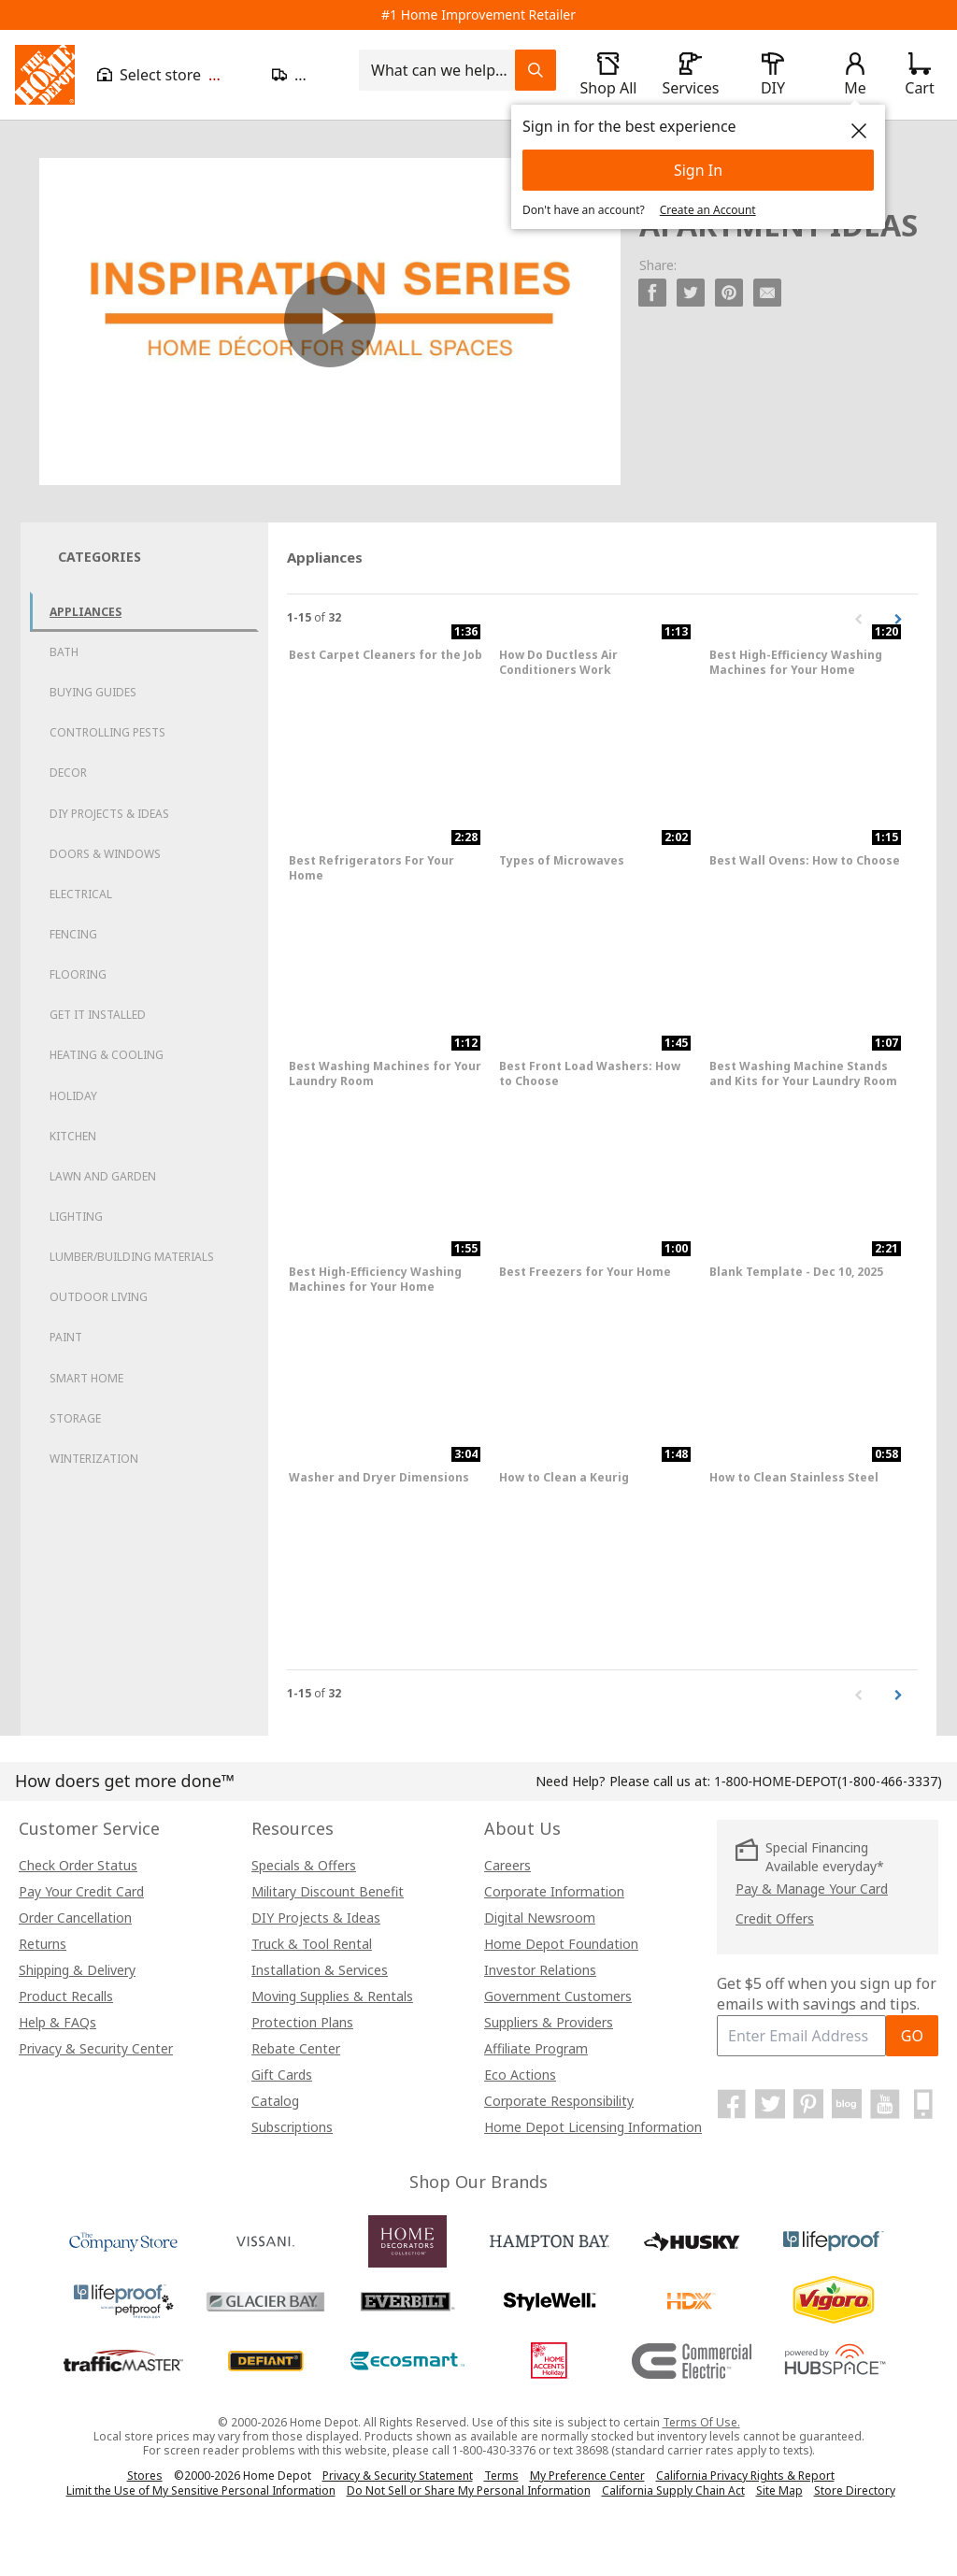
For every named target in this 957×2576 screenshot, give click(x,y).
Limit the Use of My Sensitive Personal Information (201, 2490)
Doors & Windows (105, 854)
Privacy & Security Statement (397, 2475)
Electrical (81, 894)
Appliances (85, 612)
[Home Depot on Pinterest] (808, 2104)
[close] (859, 131)
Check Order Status (78, 1865)
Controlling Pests (107, 732)
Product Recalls (66, 1996)
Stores (145, 2475)
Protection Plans (302, 2022)
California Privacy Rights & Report (745, 2475)
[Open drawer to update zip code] (304, 74)
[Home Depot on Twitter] (770, 2104)
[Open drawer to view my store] (173, 75)
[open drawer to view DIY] (773, 74)
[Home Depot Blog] (847, 2104)
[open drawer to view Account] (855, 74)
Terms (501, 2475)
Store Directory (854, 2491)
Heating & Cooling (107, 1055)
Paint (66, 1337)
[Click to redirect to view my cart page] (919, 74)
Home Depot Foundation (561, 1944)
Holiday (73, 1096)
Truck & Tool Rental (311, 1944)
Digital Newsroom (539, 1917)
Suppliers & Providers (548, 2022)
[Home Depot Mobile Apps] (923, 2104)
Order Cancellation (75, 1917)
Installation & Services (319, 1970)
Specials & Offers (303, 1865)
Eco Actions (520, 2074)
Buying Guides (93, 692)
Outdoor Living (99, 1297)
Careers (507, 1865)
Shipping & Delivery (77, 1970)
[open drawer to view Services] (691, 74)
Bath (64, 652)
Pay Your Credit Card (81, 1891)
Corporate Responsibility (559, 2101)
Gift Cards (281, 2074)
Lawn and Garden (103, 1176)
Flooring (78, 974)
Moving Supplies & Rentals (332, 1996)
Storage (75, 1418)
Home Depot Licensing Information (593, 2127)
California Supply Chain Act (673, 2490)
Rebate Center (295, 2048)
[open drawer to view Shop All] (608, 74)
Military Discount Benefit (327, 1891)
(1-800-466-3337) (828, 1781)
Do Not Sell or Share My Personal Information (469, 2490)
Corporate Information (554, 1891)
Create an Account (708, 210)
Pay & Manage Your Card (812, 1888)
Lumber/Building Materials (132, 1257)
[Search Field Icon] (535, 70)
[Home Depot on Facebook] (732, 2104)
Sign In (698, 170)
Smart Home (86, 1378)
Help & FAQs (57, 2022)
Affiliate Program (536, 2048)
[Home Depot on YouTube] (885, 2104)
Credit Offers (775, 1918)
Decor (68, 772)
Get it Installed (98, 1015)
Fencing (73, 934)
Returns (42, 1944)
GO (912, 2035)
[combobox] (442, 70)
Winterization (94, 1459)
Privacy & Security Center (96, 2048)
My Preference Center (587, 2475)
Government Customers (558, 1996)
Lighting (76, 1216)
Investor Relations (540, 1970)
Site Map (779, 2491)
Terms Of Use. (701, 2422)
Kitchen (73, 1136)
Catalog (275, 2101)
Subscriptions (292, 2127)
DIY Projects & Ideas (109, 814)
